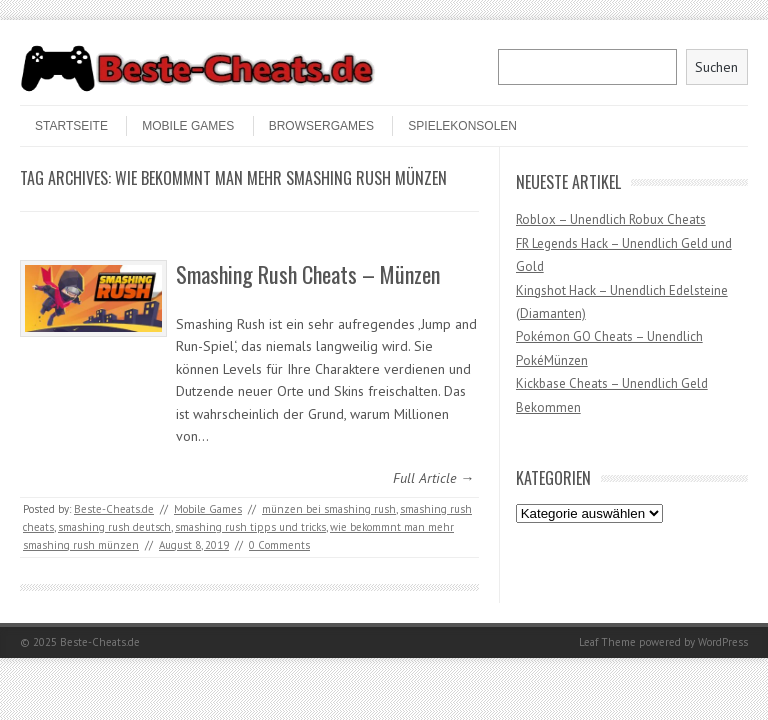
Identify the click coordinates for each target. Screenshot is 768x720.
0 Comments (279, 545)
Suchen (716, 67)
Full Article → (433, 478)
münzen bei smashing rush (329, 509)
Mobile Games (188, 126)
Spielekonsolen (462, 126)
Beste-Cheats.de (114, 509)
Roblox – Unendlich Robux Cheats (611, 219)
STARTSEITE (71, 126)
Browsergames (321, 126)
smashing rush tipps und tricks (250, 527)
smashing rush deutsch (114, 527)
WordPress (723, 642)
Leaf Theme (607, 642)
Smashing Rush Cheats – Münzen (308, 274)
